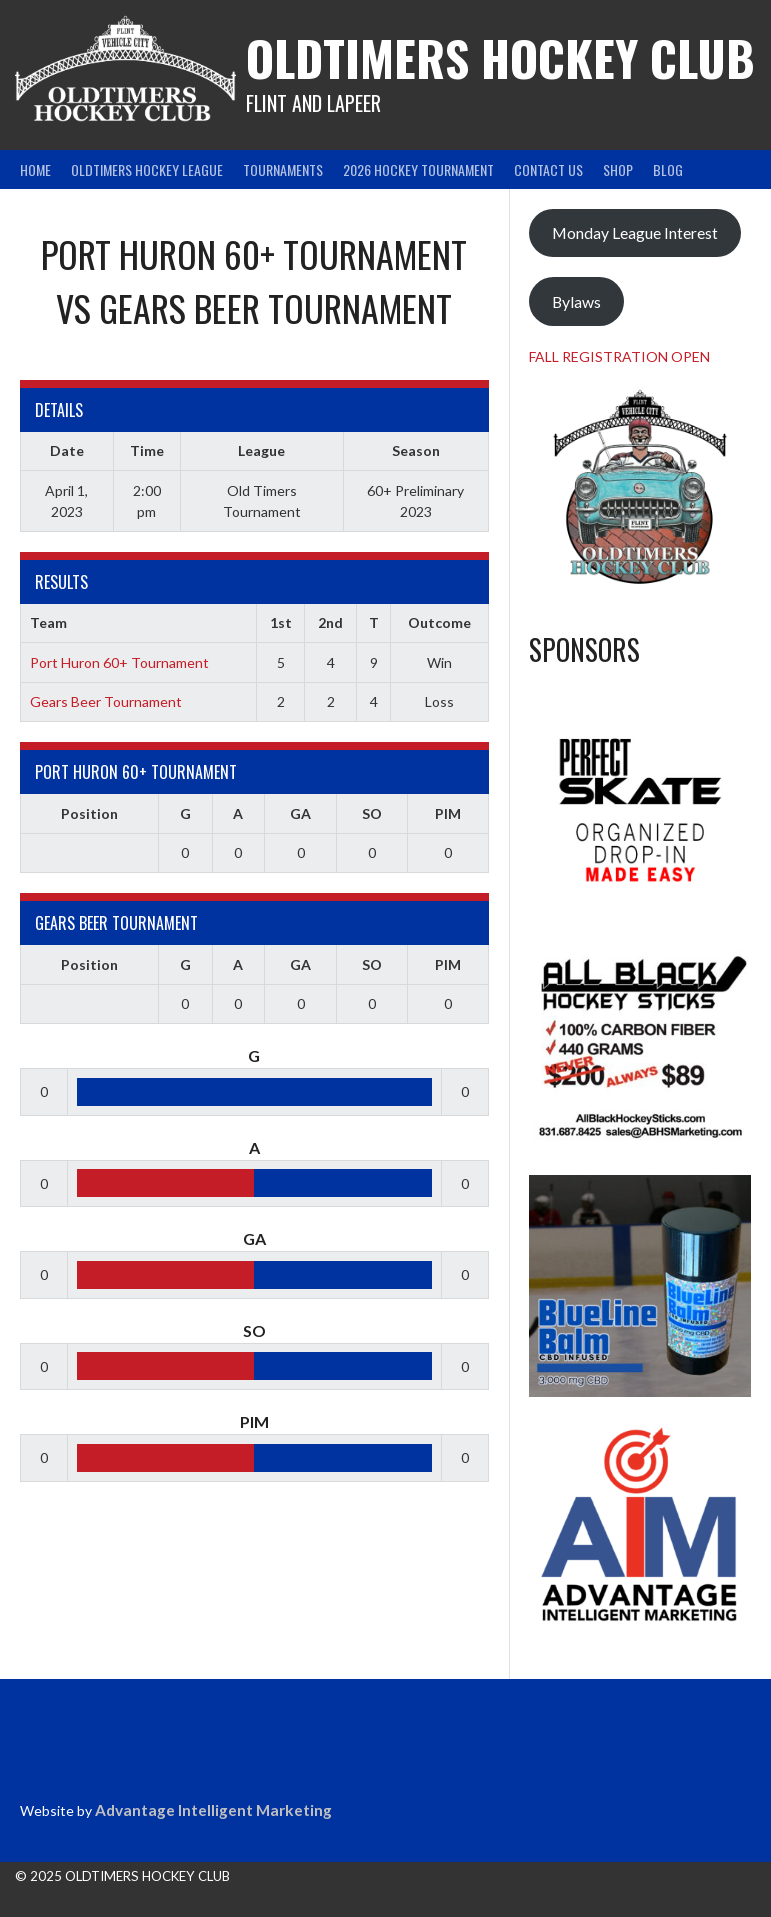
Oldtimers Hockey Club (500, 57)
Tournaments (283, 169)
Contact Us (548, 169)
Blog (668, 169)
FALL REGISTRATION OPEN (619, 356)
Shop (618, 169)
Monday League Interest (635, 232)
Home (35, 169)
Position (89, 813)
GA (300, 813)
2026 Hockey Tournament (418, 169)
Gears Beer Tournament (106, 701)
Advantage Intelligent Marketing (213, 1810)
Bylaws (576, 301)
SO (372, 813)
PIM (448, 813)
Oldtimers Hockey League (147, 169)
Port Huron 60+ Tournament (119, 662)
